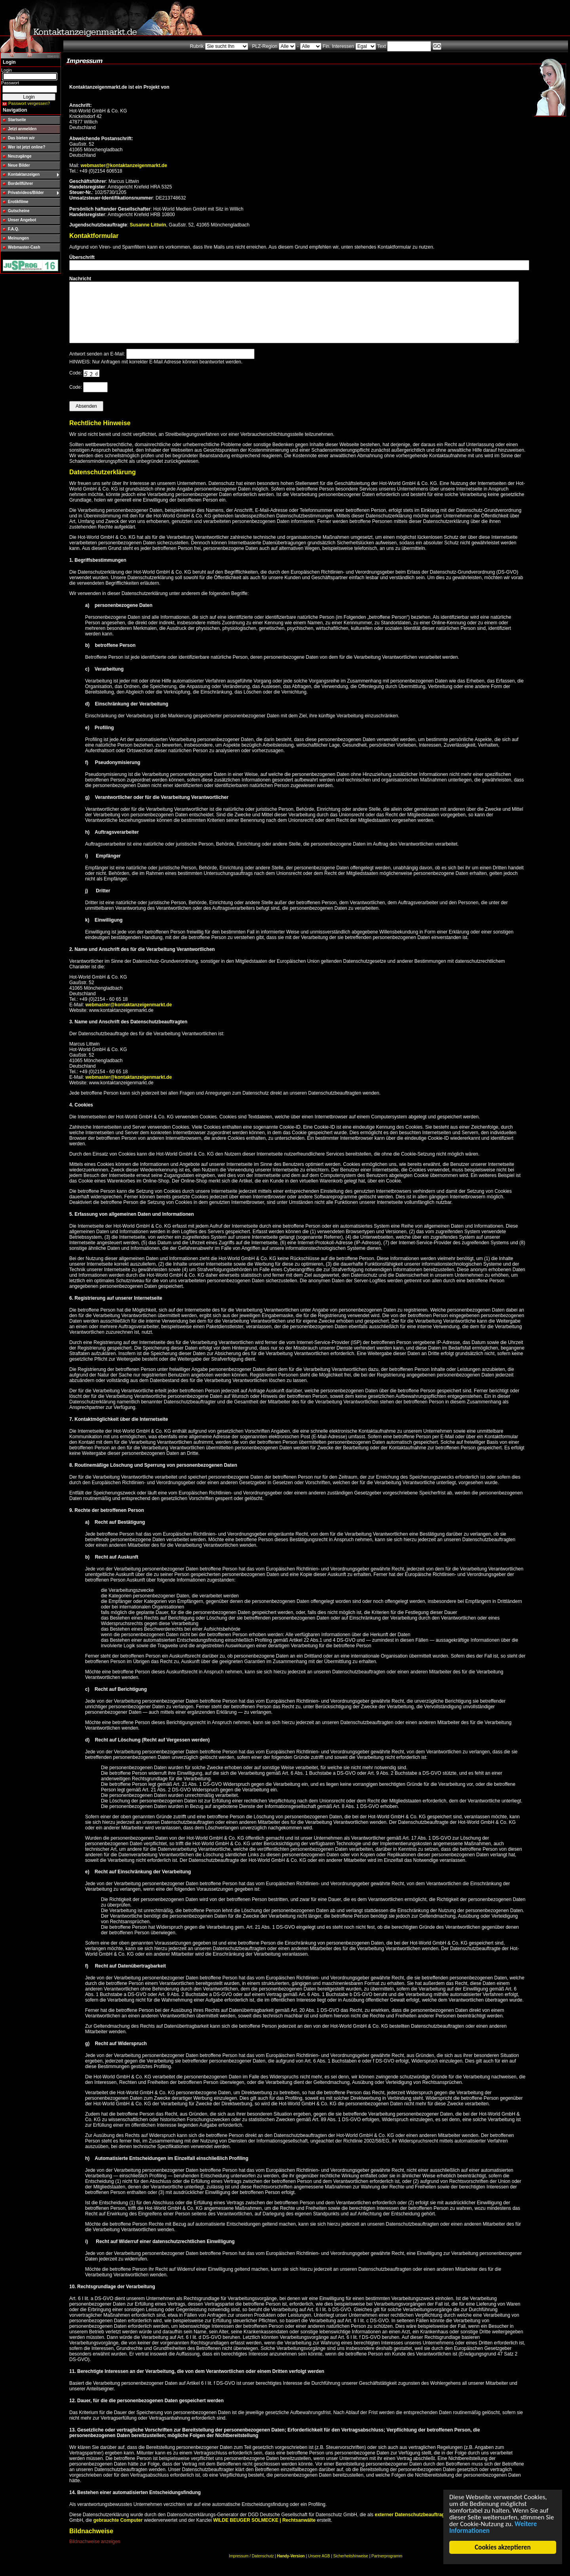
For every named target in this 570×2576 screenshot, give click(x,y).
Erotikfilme (18, 202)
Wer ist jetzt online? (26, 147)
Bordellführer (20, 183)
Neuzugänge (19, 156)
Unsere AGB (319, 2568)
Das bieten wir (21, 138)
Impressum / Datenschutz (251, 2568)
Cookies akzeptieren (503, 2547)
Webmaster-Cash (24, 247)
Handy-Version (291, 2568)
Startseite (17, 120)
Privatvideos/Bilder (26, 192)
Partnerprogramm (386, 2568)
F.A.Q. (13, 229)
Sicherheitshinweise (350, 2568)
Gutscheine (18, 211)
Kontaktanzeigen (24, 174)
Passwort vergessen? (29, 103)
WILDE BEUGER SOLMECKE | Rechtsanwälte (264, 2532)
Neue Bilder (19, 165)
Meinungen (18, 238)
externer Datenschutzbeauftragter (413, 2526)
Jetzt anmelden (22, 129)
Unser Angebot (22, 220)
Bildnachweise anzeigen (94, 2553)
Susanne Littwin (148, 225)
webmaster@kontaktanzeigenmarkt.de (124, 165)
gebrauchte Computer (118, 2532)
